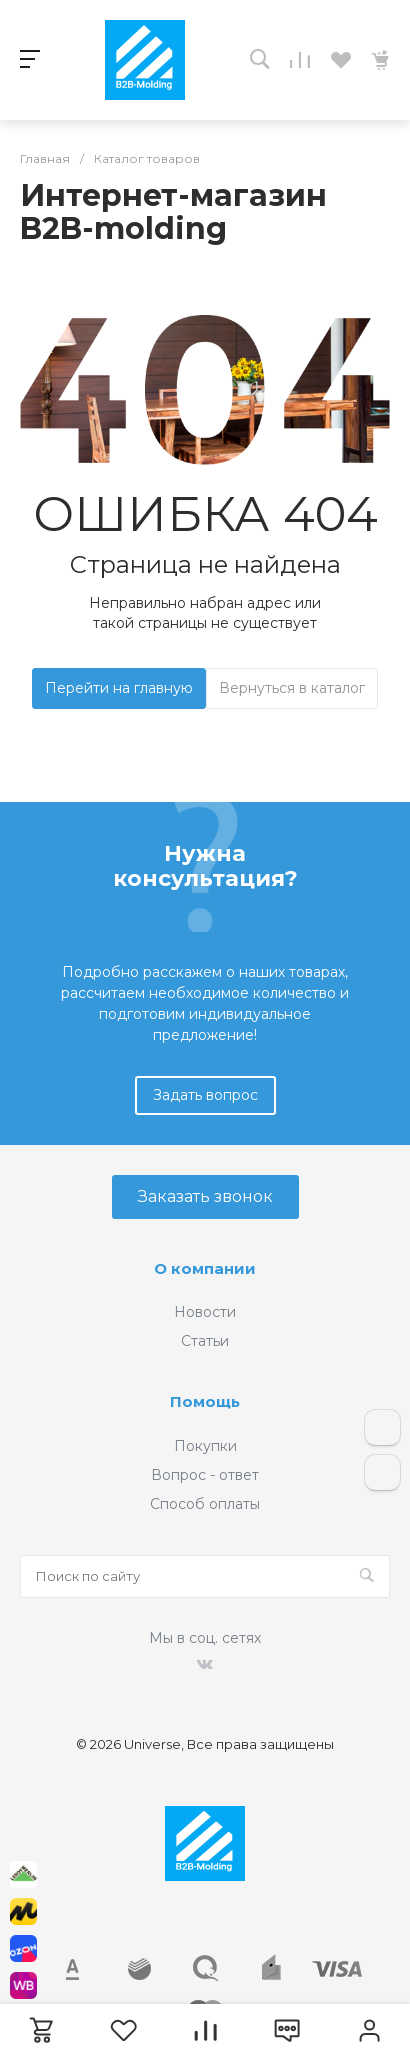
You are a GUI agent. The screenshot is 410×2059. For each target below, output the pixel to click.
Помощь (205, 1401)
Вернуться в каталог (292, 688)
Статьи (205, 1341)
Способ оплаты (205, 1504)
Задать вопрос (205, 1095)
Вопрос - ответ (205, 1475)
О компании (205, 1268)
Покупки (205, 1446)
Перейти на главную (119, 688)
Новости (205, 1312)
